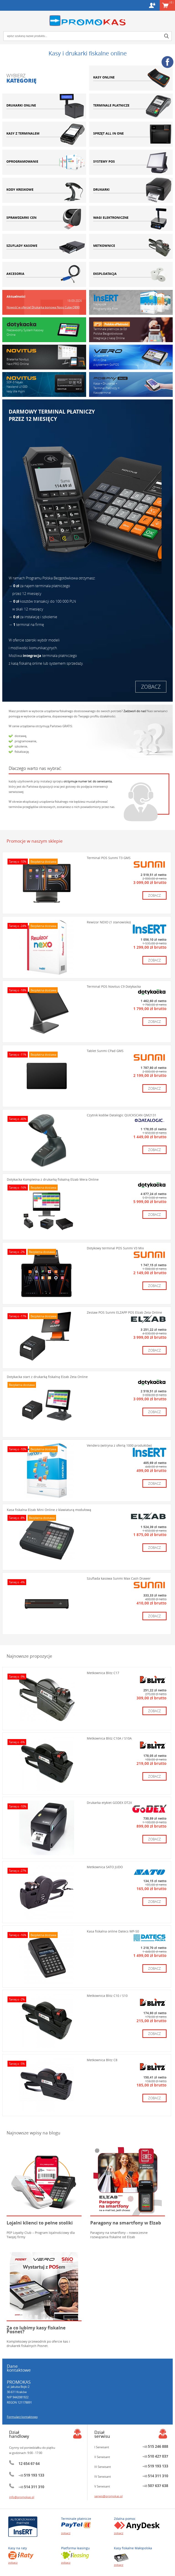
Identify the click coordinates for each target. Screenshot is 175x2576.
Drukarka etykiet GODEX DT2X (109, 1802)
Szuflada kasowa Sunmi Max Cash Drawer (119, 1578)
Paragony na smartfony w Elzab (125, 2223)
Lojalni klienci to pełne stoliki (40, 2223)
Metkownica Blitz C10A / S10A (109, 1738)
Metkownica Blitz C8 (102, 2060)
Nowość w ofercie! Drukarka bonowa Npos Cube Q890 (43, 307)
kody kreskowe (19, 189)
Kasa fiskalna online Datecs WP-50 (113, 1931)
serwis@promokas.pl (108, 2496)
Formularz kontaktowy (22, 2417)
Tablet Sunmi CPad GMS (105, 1051)
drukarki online (21, 105)
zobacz (151, 686)
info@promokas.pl (21, 2497)
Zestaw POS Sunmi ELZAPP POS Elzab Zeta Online (124, 1312)
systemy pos (104, 161)
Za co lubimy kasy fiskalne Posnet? (36, 2330)
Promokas (87, 20)
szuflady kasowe (21, 245)
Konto (152, 5)
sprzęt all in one (108, 133)
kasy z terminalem (22, 133)
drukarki (101, 189)
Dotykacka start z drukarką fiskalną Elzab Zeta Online (47, 1377)
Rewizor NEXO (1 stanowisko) (109, 922)
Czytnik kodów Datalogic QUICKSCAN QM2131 (121, 1115)
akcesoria (15, 273)
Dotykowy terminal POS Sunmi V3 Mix (115, 1248)
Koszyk (171, 2)
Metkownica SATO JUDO (105, 1867)
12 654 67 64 (29, 2463)
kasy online (104, 77)
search (166, 36)
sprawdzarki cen (21, 217)
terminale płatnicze (111, 105)
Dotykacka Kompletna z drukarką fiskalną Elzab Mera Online (53, 1179)
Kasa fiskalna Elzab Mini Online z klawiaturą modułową (49, 1510)
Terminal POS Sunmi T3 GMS (109, 858)
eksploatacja (105, 273)
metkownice (104, 245)
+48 (31, 2475)
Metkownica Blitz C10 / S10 (107, 1995)
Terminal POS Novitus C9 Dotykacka (114, 986)
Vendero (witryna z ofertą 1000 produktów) (119, 1445)
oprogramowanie (22, 161)
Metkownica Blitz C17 (103, 1673)
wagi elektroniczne (111, 217)
